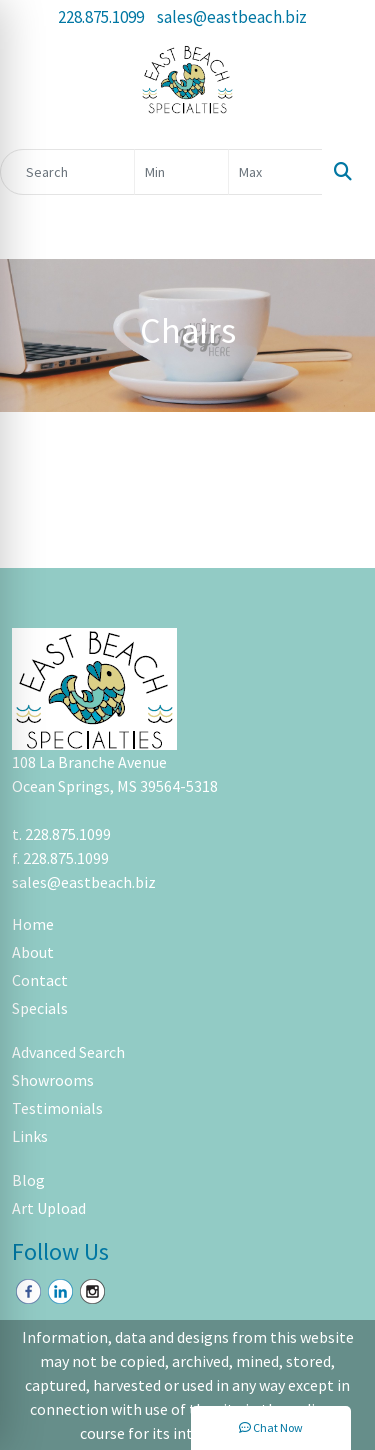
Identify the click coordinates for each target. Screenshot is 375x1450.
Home (33, 924)
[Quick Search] (67, 172)
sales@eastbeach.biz (232, 17)
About (33, 952)
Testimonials (57, 1108)
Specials (40, 1008)
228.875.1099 (101, 17)
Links (30, 1136)
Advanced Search (68, 1052)
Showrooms (53, 1080)
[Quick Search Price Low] (181, 172)
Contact (40, 980)
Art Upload (49, 1208)
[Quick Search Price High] (275, 172)
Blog (28, 1180)
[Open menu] (335, 229)
